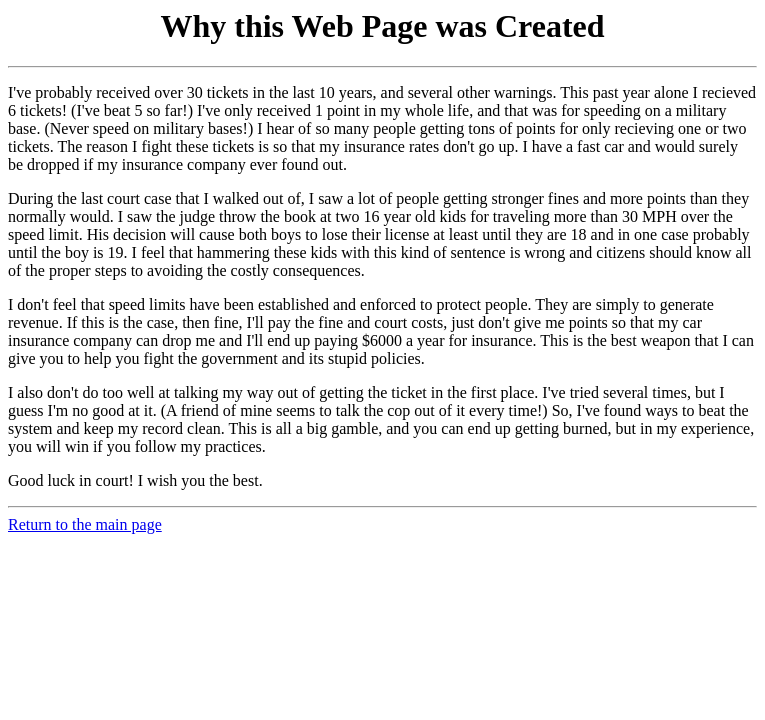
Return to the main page (85, 524)
